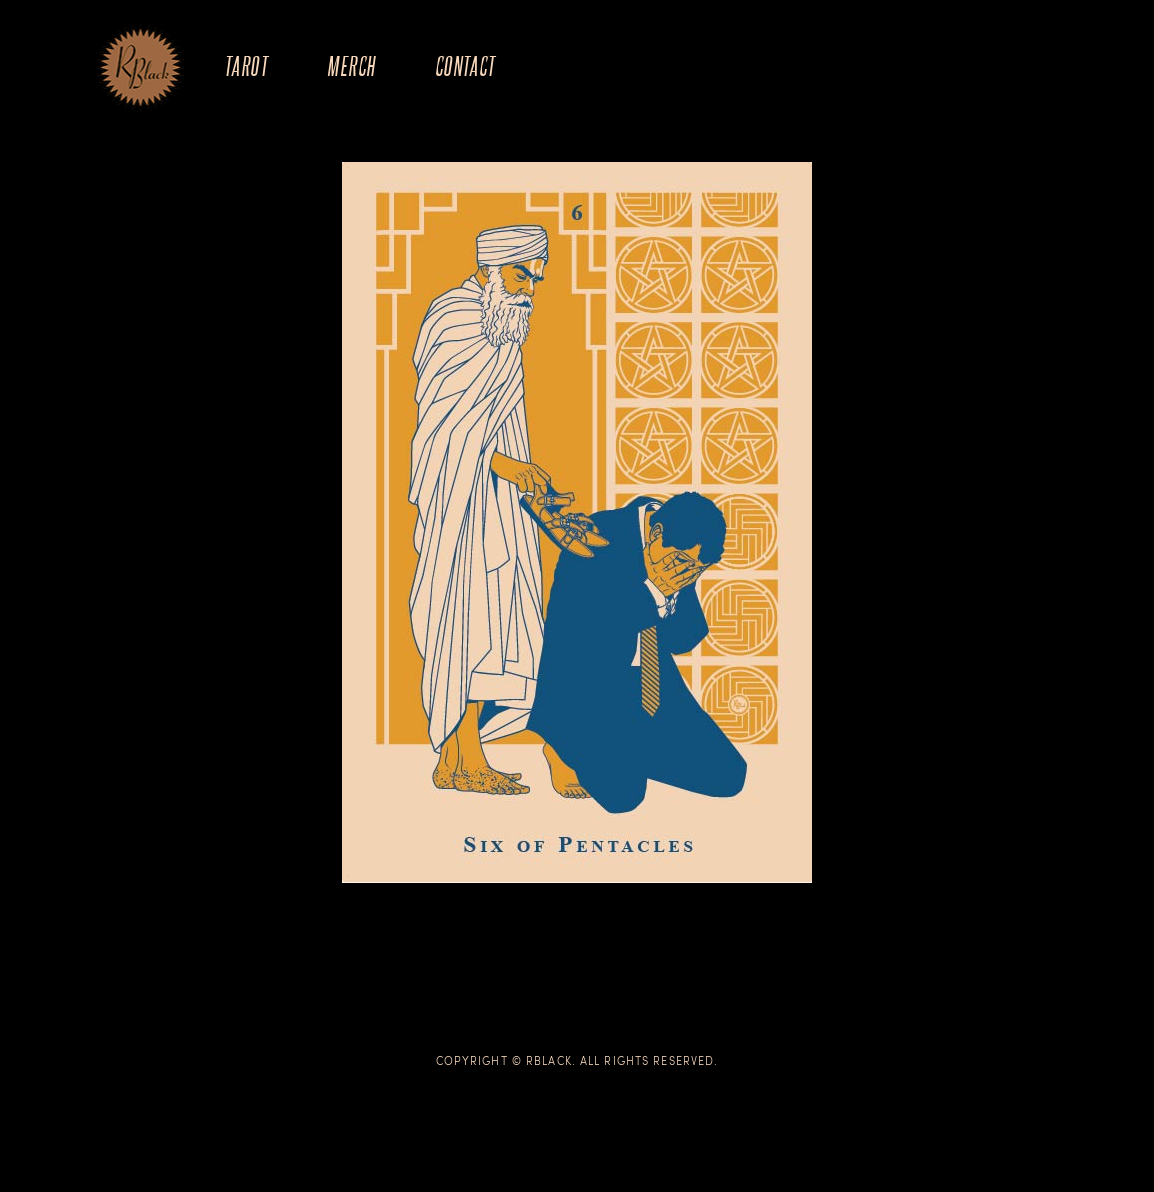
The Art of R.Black (140, 69)
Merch (351, 65)
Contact (465, 65)
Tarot (246, 65)
